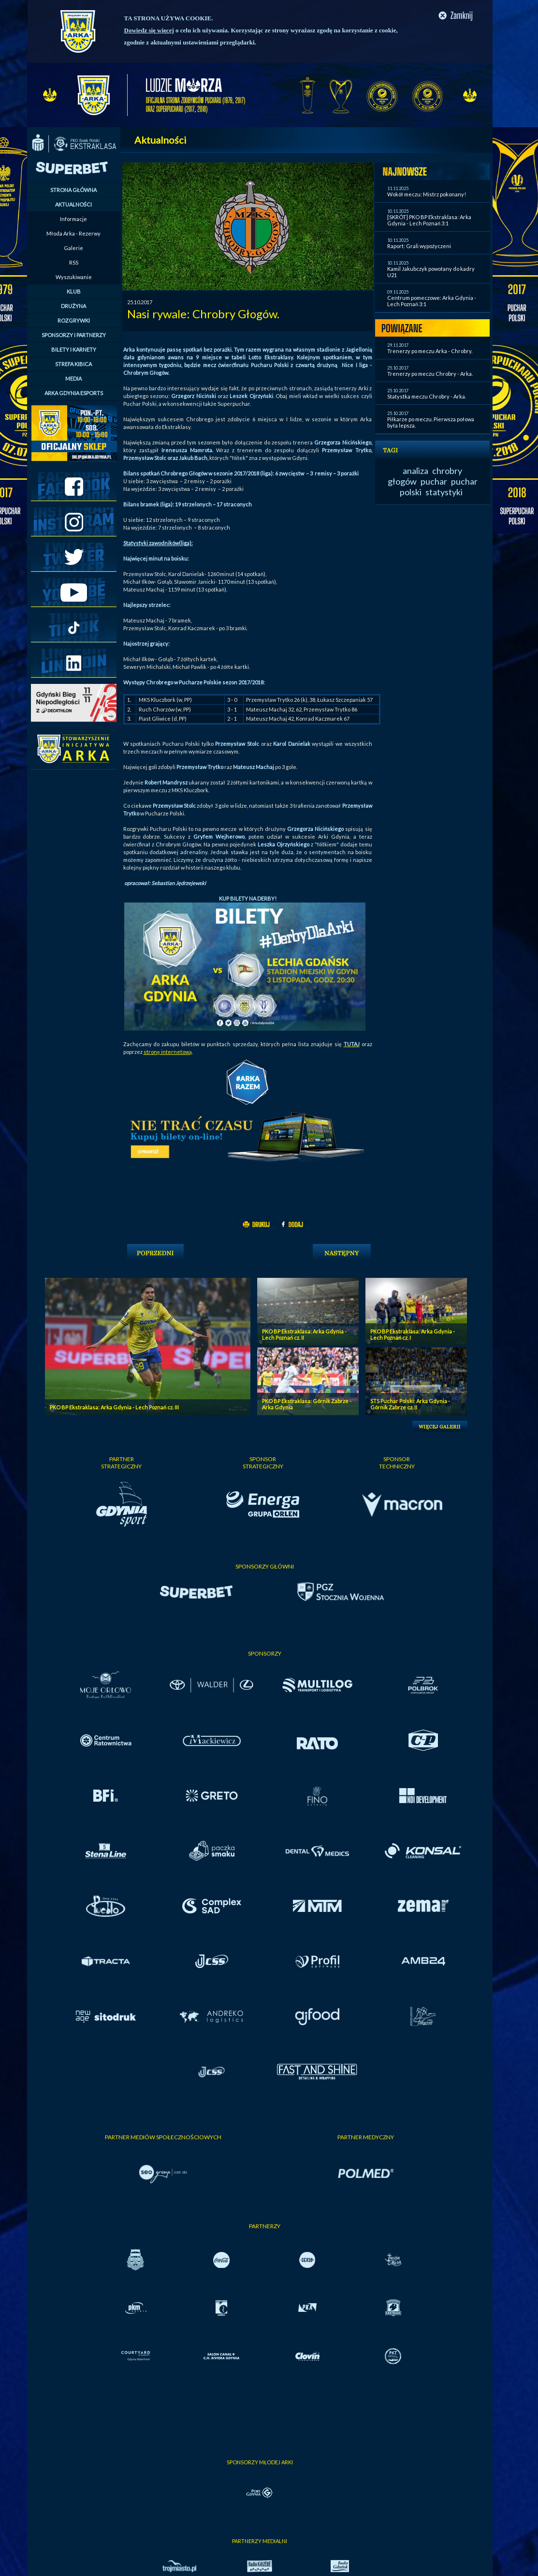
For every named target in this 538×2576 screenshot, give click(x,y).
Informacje (73, 219)
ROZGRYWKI (74, 320)
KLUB (74, 291)
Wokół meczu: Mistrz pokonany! (426, 194)
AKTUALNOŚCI (73, 204)
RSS (73, 262)
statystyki (444, 492)
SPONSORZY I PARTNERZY (74, 335)
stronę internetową (168, 1052)
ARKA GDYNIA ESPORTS (73, 393)
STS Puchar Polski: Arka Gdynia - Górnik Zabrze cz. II (410, 1404)
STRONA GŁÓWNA (73, 190)
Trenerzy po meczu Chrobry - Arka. (430, 373)
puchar (434, 481)
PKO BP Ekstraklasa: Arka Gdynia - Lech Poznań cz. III (114, 1407)
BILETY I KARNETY (73, 349)
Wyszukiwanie (74, 277)
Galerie (73, 248)
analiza (415, 470)
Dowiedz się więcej (149, 30)
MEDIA (73, 378)
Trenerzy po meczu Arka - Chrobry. (429, 351)
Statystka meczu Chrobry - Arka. (426, 396)
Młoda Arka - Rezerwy (73, 233)
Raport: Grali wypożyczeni (419, 246)
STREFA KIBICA (73, 364)
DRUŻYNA (73, 306)
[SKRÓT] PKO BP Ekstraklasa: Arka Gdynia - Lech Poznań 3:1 (429, 220)
